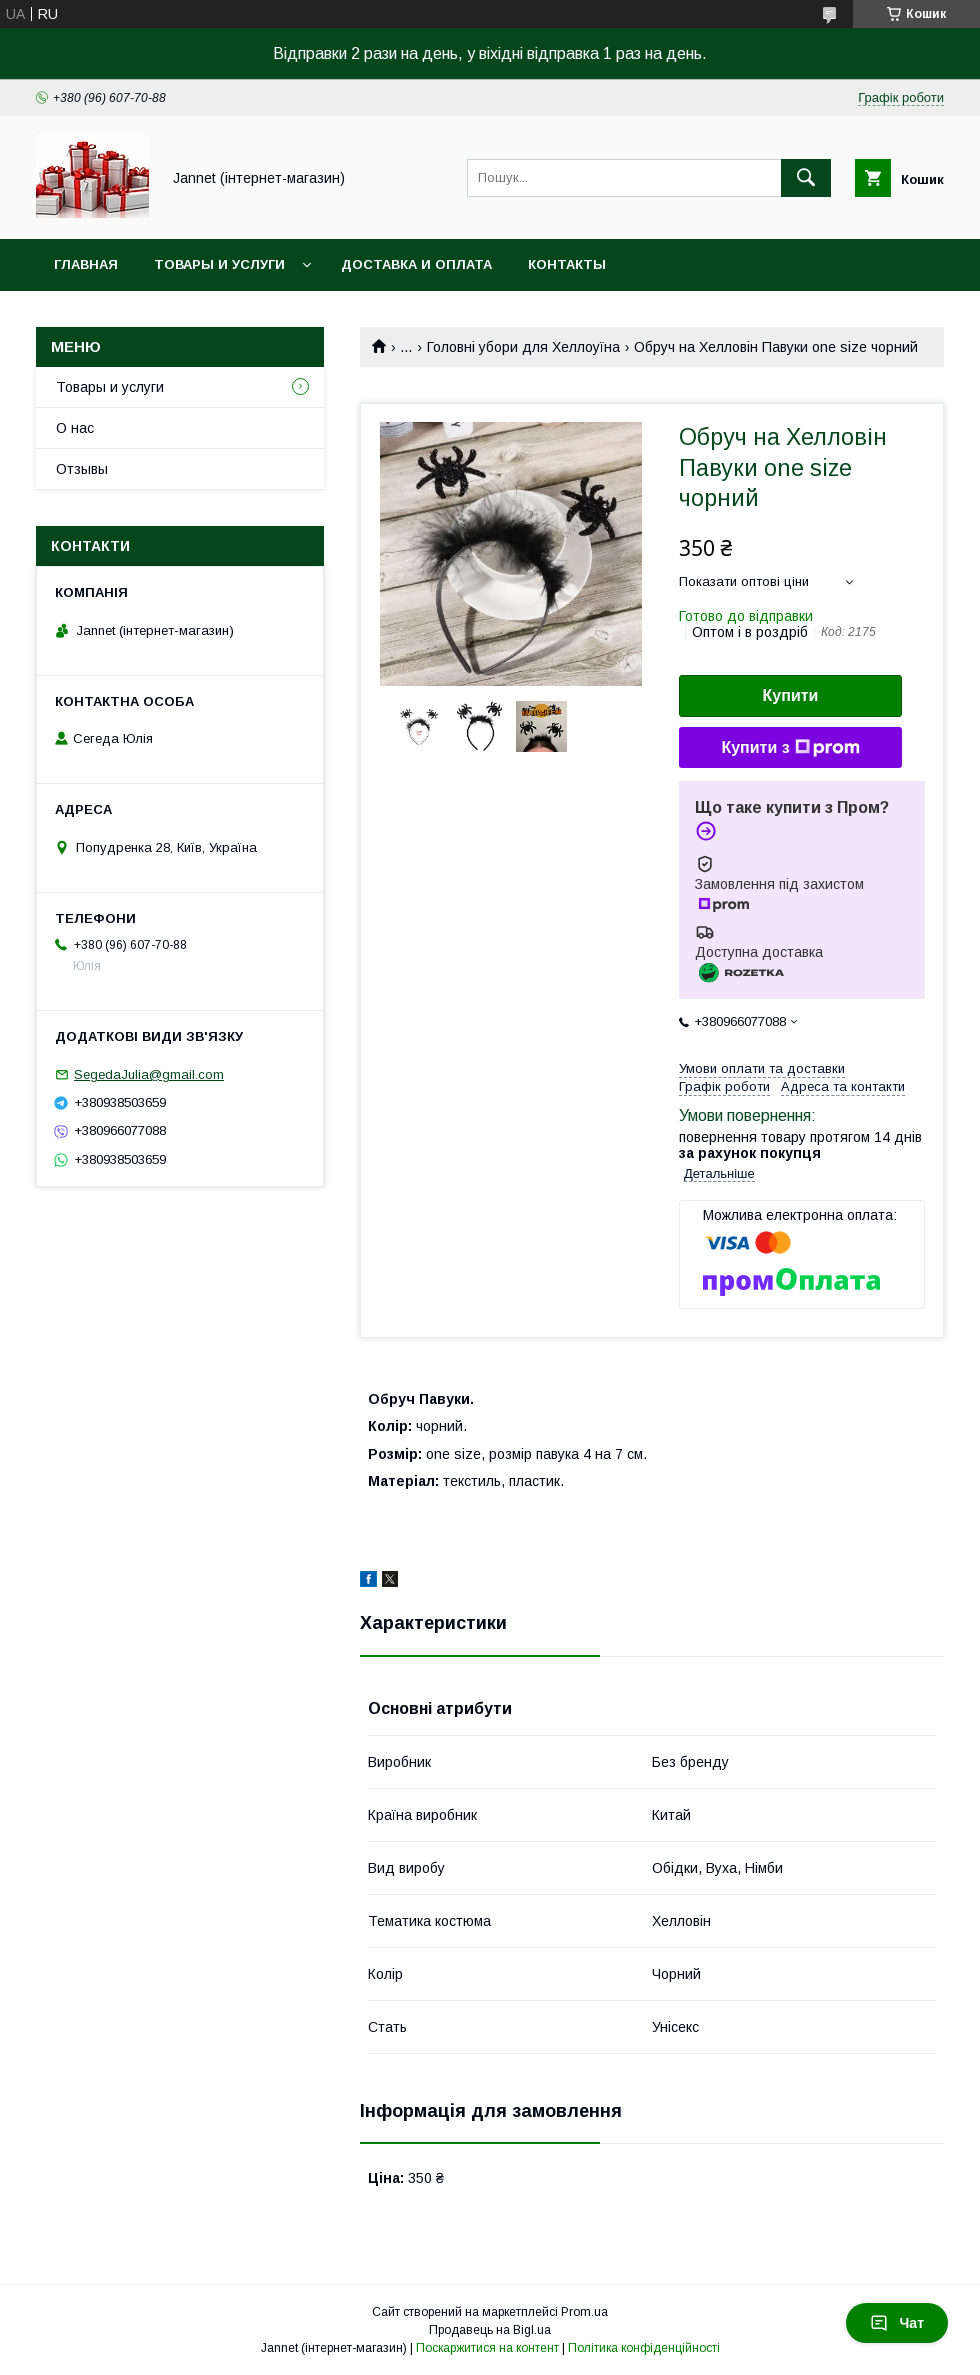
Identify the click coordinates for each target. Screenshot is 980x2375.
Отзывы (82, 469)
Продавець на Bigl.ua (490, 2330)
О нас (75, 428)
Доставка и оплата (416, 264)
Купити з (790, 748)
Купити (791, 695)
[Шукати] (806, 178)
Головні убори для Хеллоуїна (523, 347)
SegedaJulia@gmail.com (149, 1074)
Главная (86, 264)
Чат (897, 2323)
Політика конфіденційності (644, 2348)
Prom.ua (584, 2312)
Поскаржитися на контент (487, 2348)
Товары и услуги (219, 264)
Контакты (567, 264)
